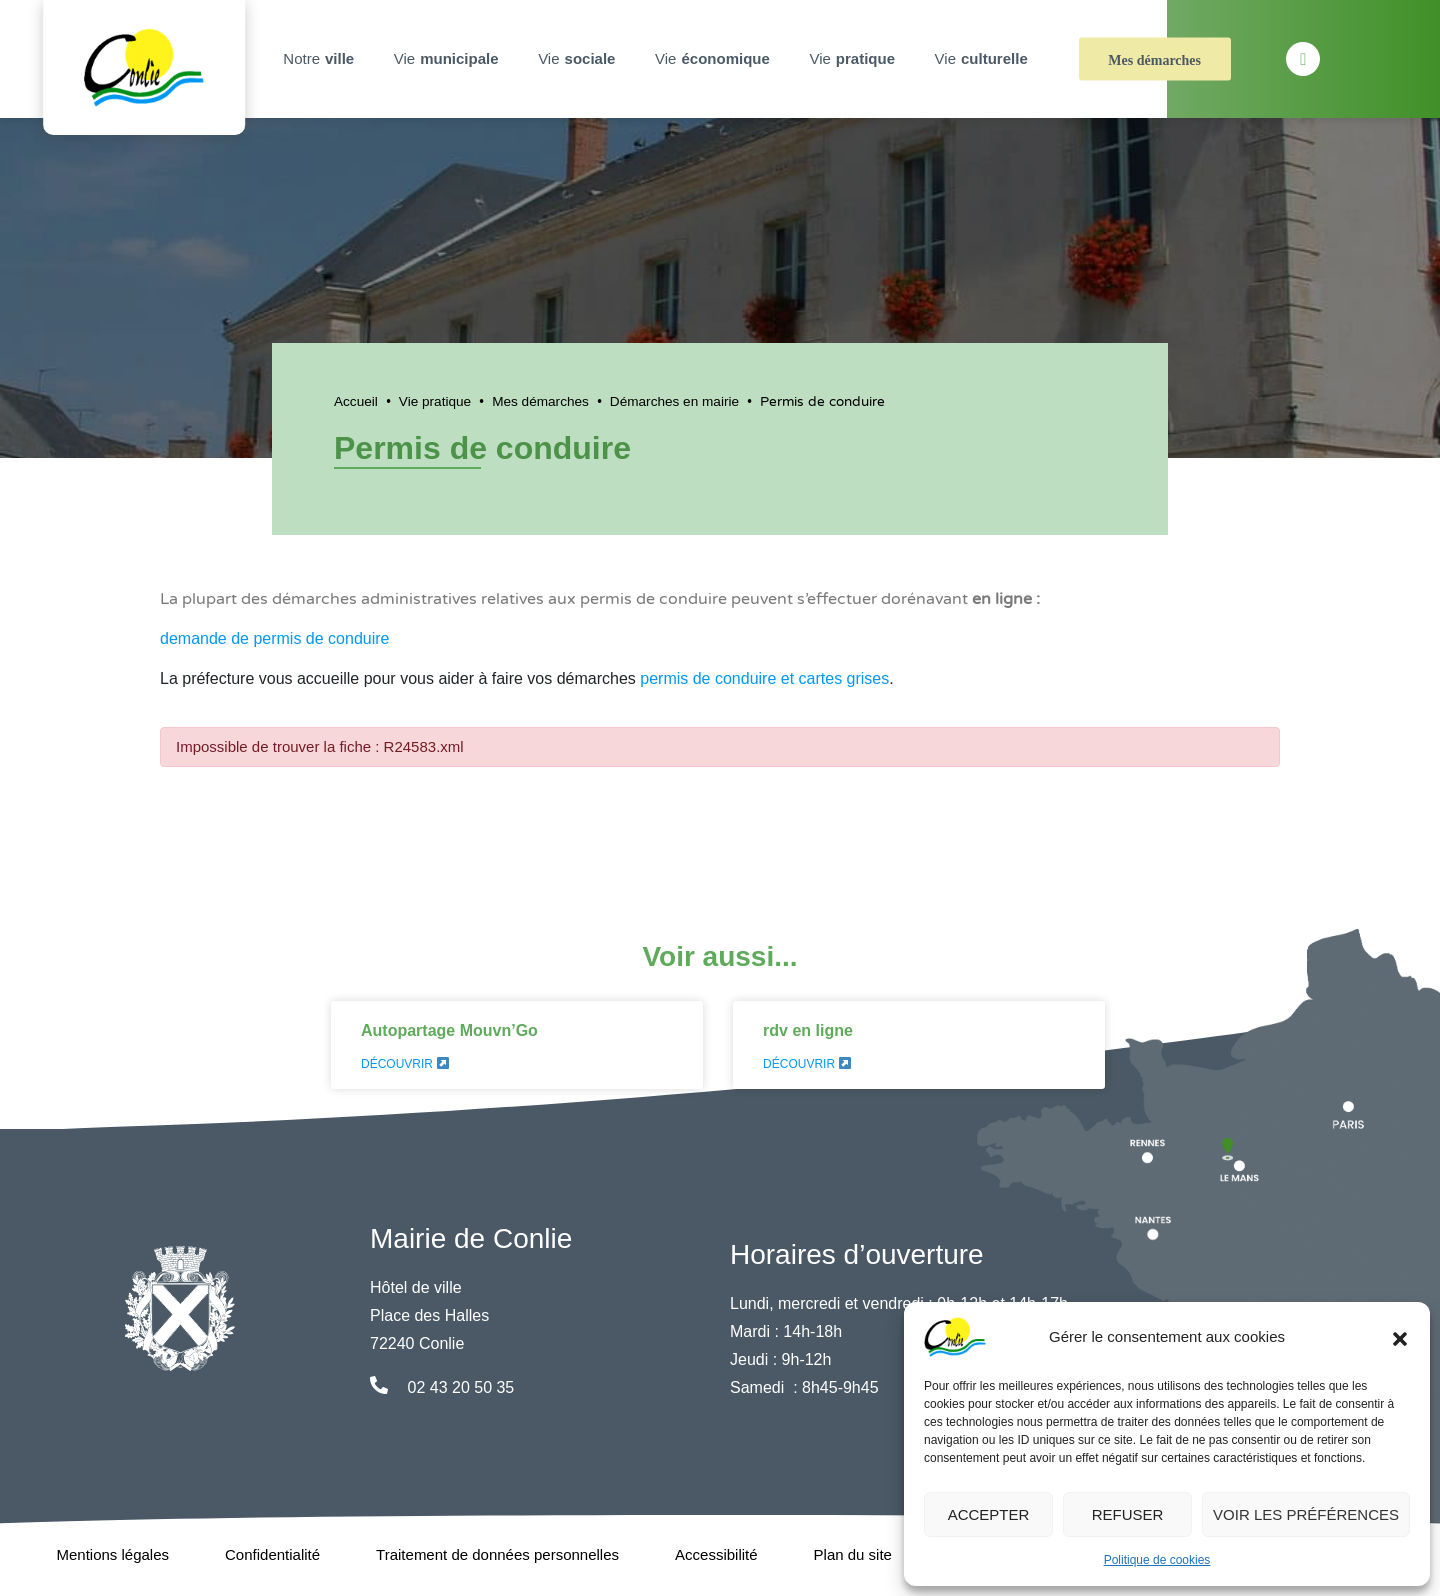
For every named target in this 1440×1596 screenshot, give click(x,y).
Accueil (356, 401)
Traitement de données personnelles (497, 1554)
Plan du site (853, 1554)
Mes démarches (1154, 60)
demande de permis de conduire (274, 638)
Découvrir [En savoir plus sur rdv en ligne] (807, 1064)
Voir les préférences (1306, 1514)
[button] (1400, 1337)
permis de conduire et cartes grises (764, 678)
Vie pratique (435, 401)
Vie (449, 59)
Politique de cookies (1157, 1560)
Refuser (1128, 1514)
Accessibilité (716, 1554)
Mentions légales (112, 1554)
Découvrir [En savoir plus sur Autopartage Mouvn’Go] (405, 1064)
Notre (321, 59)
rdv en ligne (808, 1030)
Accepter (989, 1514)
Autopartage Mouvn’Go (449, 1030)
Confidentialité (272, 1554)
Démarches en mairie (674, 401)
